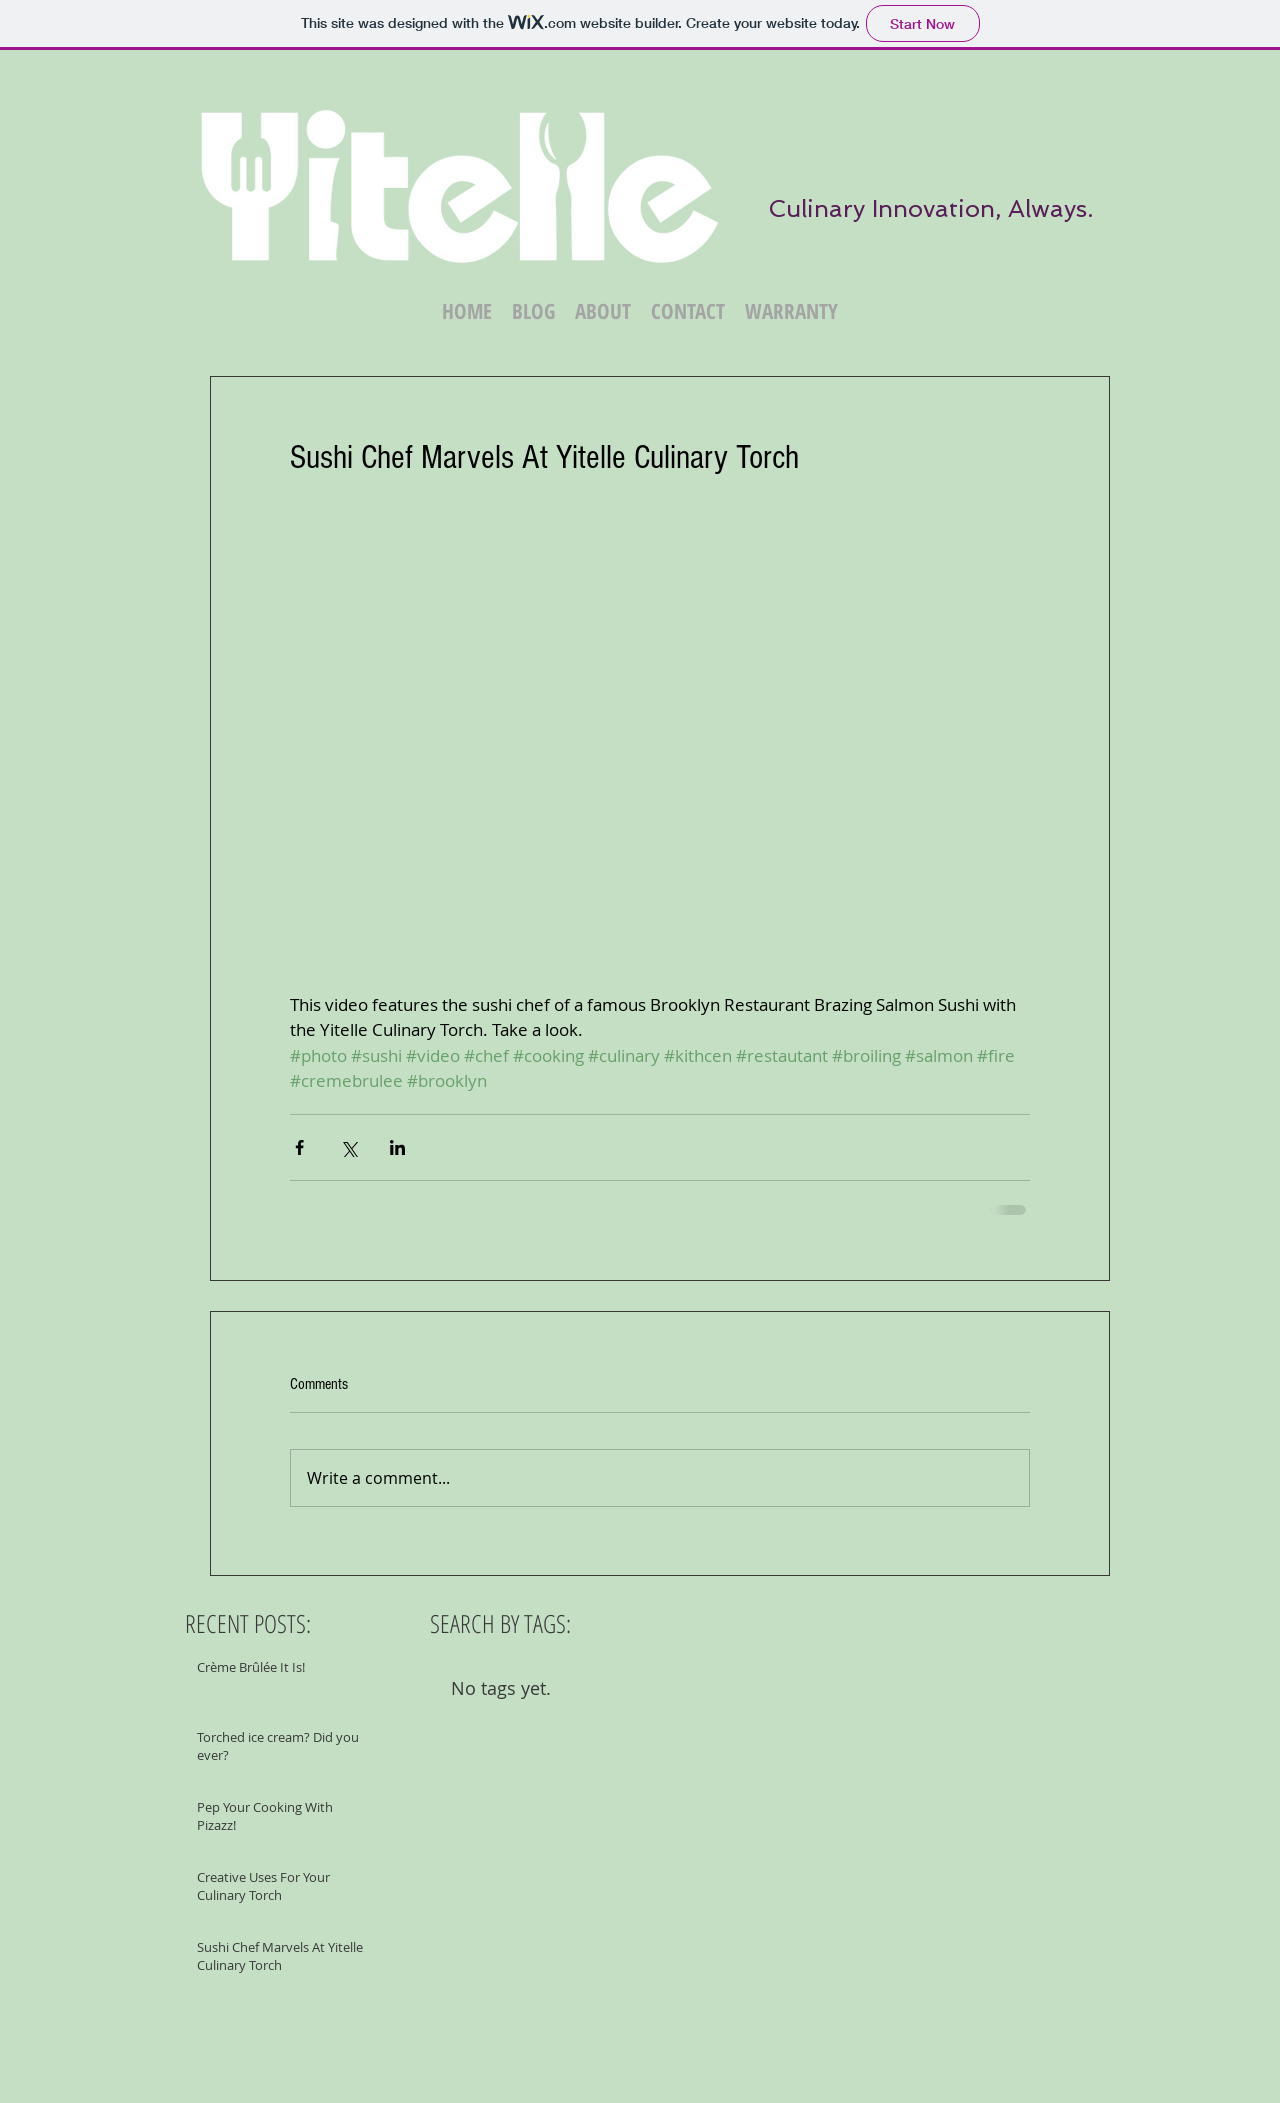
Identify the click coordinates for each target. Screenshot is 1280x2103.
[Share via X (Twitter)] (348, 1147)
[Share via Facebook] (299, 1147)
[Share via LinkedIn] (397, 1147)
